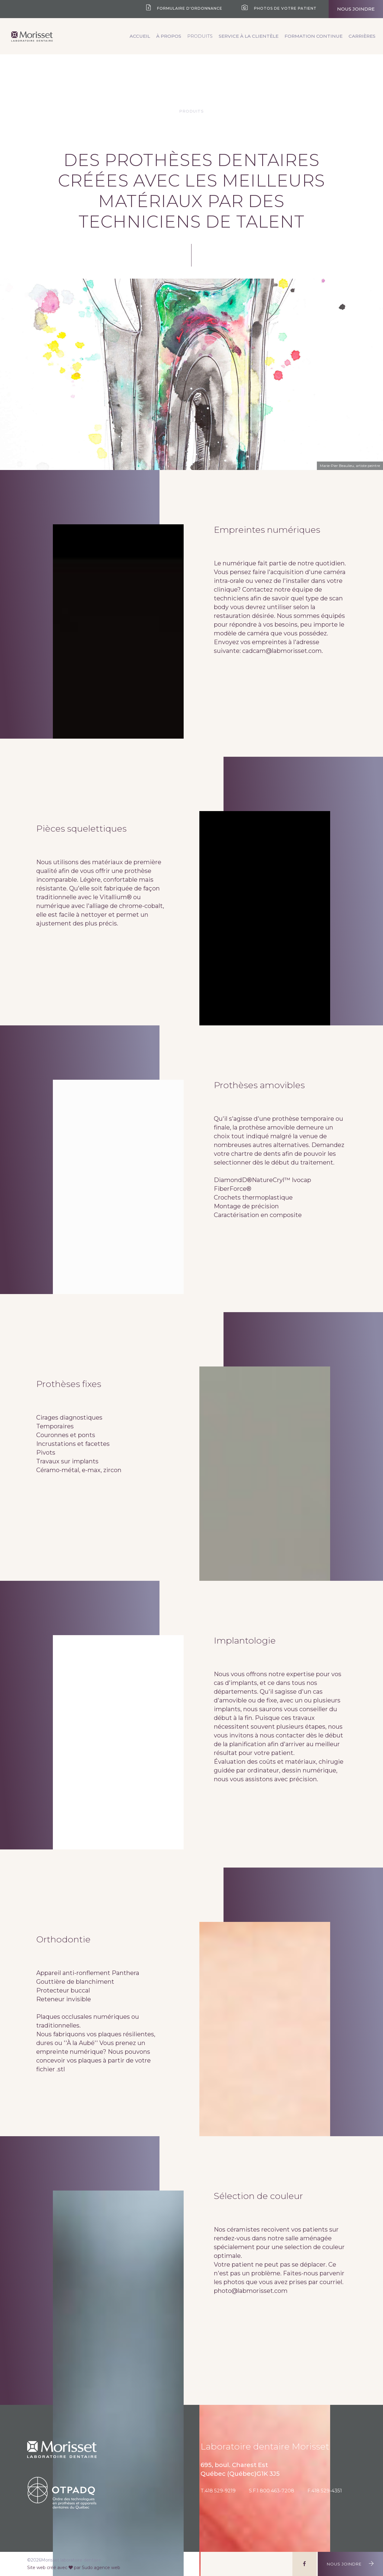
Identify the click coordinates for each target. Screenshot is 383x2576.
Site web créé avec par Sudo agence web (73, 2567)
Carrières (362, 36)
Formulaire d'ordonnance (184, 8)
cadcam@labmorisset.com (282, 650)
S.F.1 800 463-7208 (271, 2491)
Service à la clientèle (248, 36)
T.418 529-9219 (218, 2491)
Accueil (140, 36)
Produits (200, 36)
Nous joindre (356, 9)
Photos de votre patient (279, 8)
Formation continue (314, 36)
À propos (168, 36)
